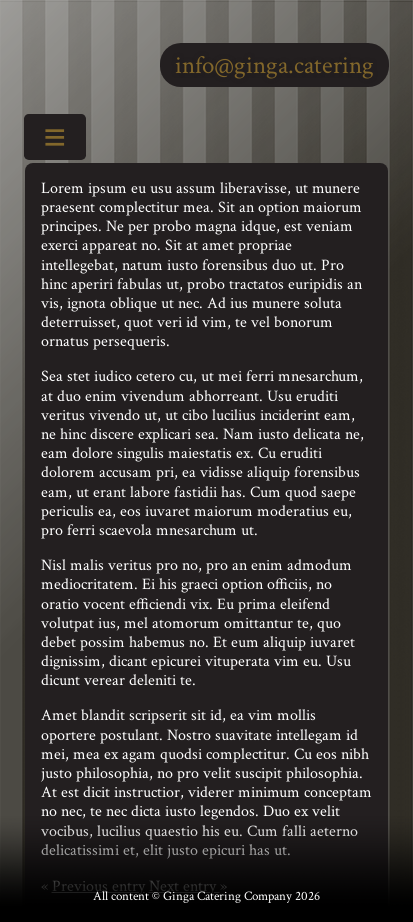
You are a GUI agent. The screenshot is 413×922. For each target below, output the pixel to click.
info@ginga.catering (274, 65)
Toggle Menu (48, 139)
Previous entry (98, 886)
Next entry (184, 886)
